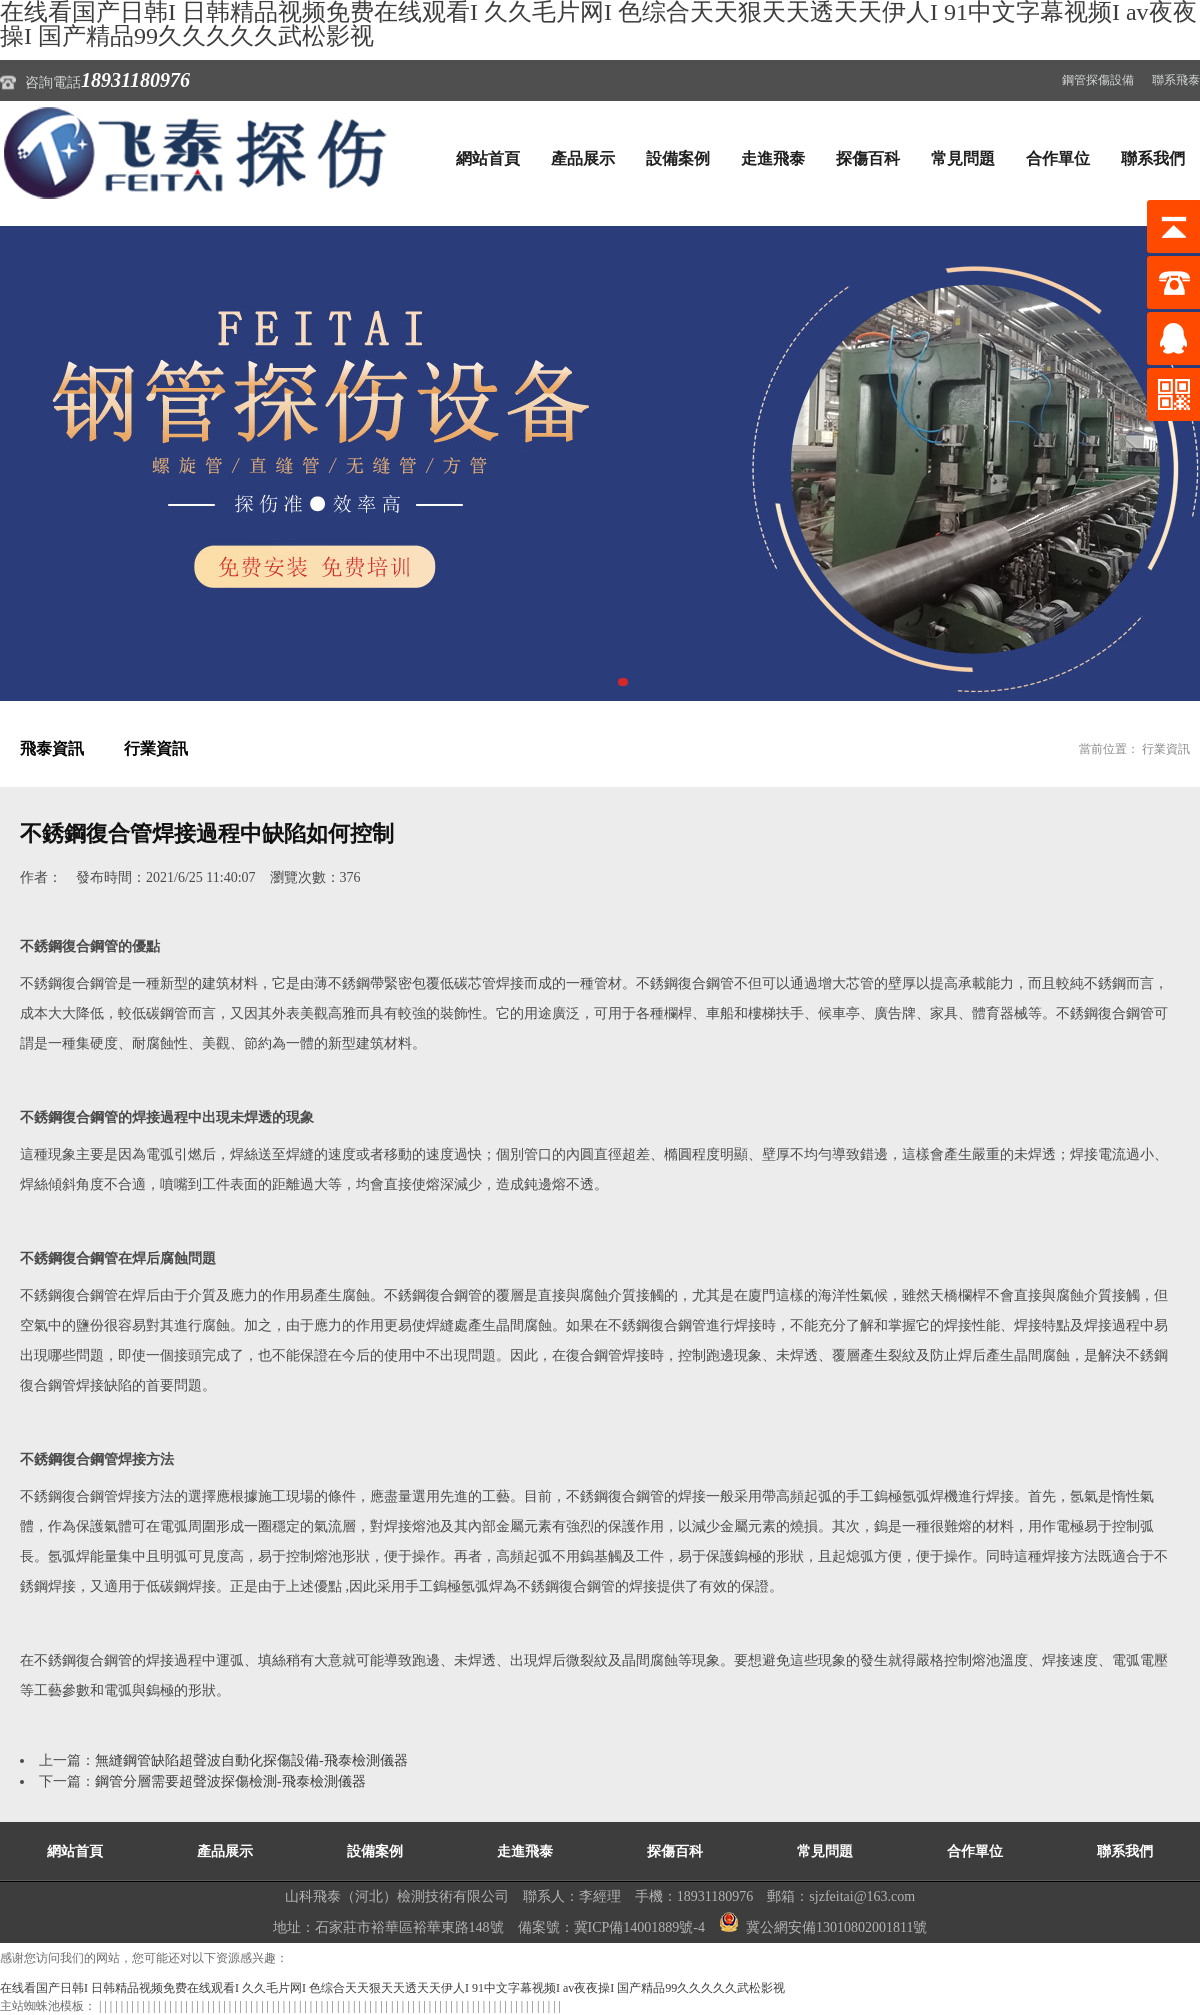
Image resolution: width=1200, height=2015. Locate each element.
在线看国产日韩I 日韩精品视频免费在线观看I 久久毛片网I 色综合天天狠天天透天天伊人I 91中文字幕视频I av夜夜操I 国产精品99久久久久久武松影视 (392, 1988)
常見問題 (963, 158)
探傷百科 (868, 158)
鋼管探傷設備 (1098, 80)
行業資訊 (156, 748)
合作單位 (1058, 158)
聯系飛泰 (1176, 80)
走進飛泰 (773, 158)
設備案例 (678, 158)
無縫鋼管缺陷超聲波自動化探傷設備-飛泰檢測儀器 (251, 1760)
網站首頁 (488, 158)
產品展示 (583, 158)
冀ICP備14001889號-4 (639, 1927)
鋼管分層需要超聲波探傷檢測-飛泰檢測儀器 (230, 1781)
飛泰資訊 (52, 748)
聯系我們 (1153, 158)
